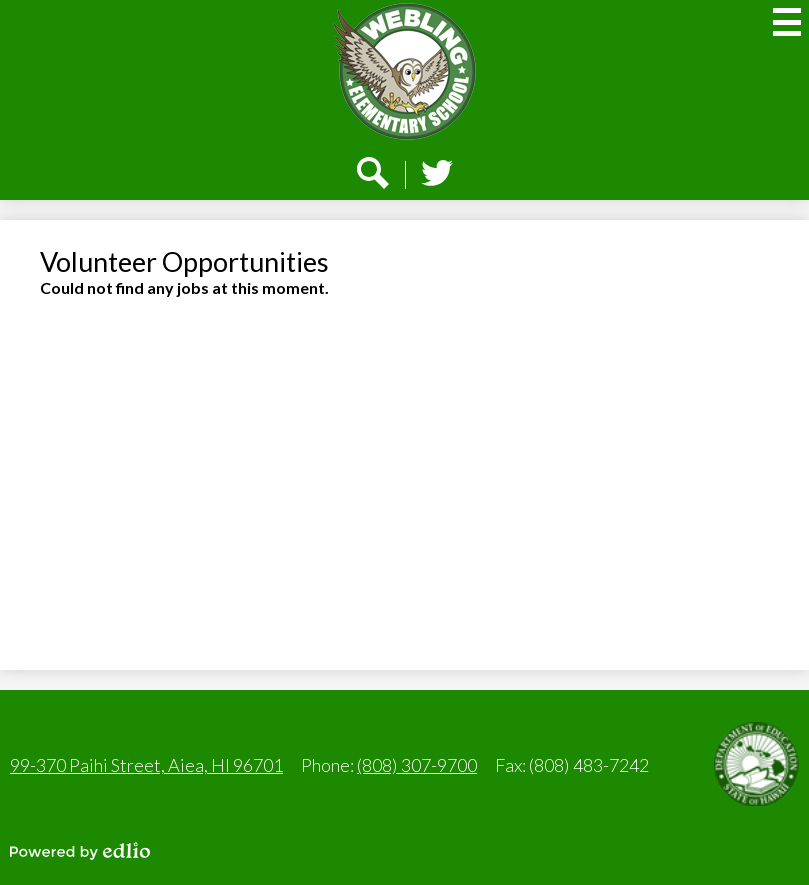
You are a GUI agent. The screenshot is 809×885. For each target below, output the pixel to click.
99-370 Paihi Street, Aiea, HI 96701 (146, 765)
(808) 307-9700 (417, 765)
